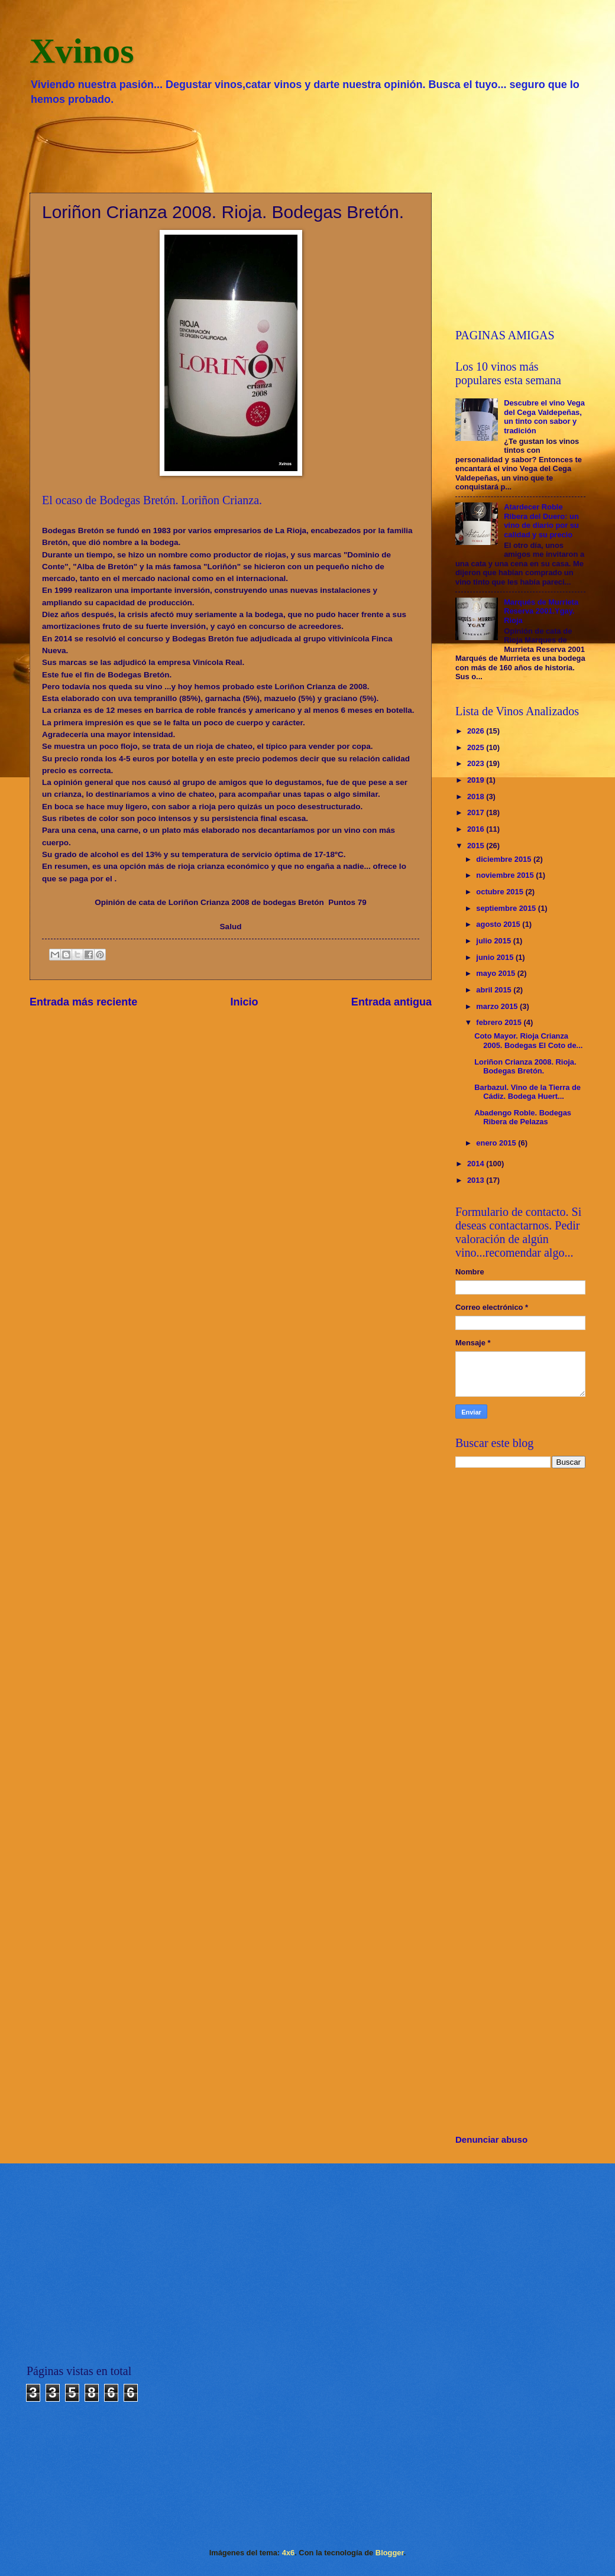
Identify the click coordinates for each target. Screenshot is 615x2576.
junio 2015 (496, 957)
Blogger (390, 2552)
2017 (476, 812)
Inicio (244, 1002)
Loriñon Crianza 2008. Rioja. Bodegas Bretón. (525, 1066)
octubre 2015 (500, 891)
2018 (476, 796)
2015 (476, 845)
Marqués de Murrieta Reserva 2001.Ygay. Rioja (541, 611)
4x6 (288, 2552)
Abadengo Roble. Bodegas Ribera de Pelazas (522, 1117)
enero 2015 (497, 1142)
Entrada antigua (391, 1002)
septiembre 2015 (507, 908)
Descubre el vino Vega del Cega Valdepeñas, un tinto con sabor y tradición (544, 416)
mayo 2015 (496, 973)
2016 (476, 829)
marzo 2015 (498, 1006)
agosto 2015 (499, 924)
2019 (476, 780)
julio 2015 (494, 940)
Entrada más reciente (83, 1002)
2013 (476, 1180)
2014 (476, 1163)
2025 (476, 747)
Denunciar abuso (491, 2139)
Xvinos (82, 50)
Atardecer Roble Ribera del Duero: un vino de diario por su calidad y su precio (541, 520)
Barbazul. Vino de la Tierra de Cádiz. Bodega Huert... (527, 1092)
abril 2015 (494, 989)
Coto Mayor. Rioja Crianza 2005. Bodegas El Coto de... (528, 1040)
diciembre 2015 (504, 859)
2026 (476, 730)
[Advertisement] (307, 148)
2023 (476, 763)
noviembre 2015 (506, 875)
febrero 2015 (499, 1022)
